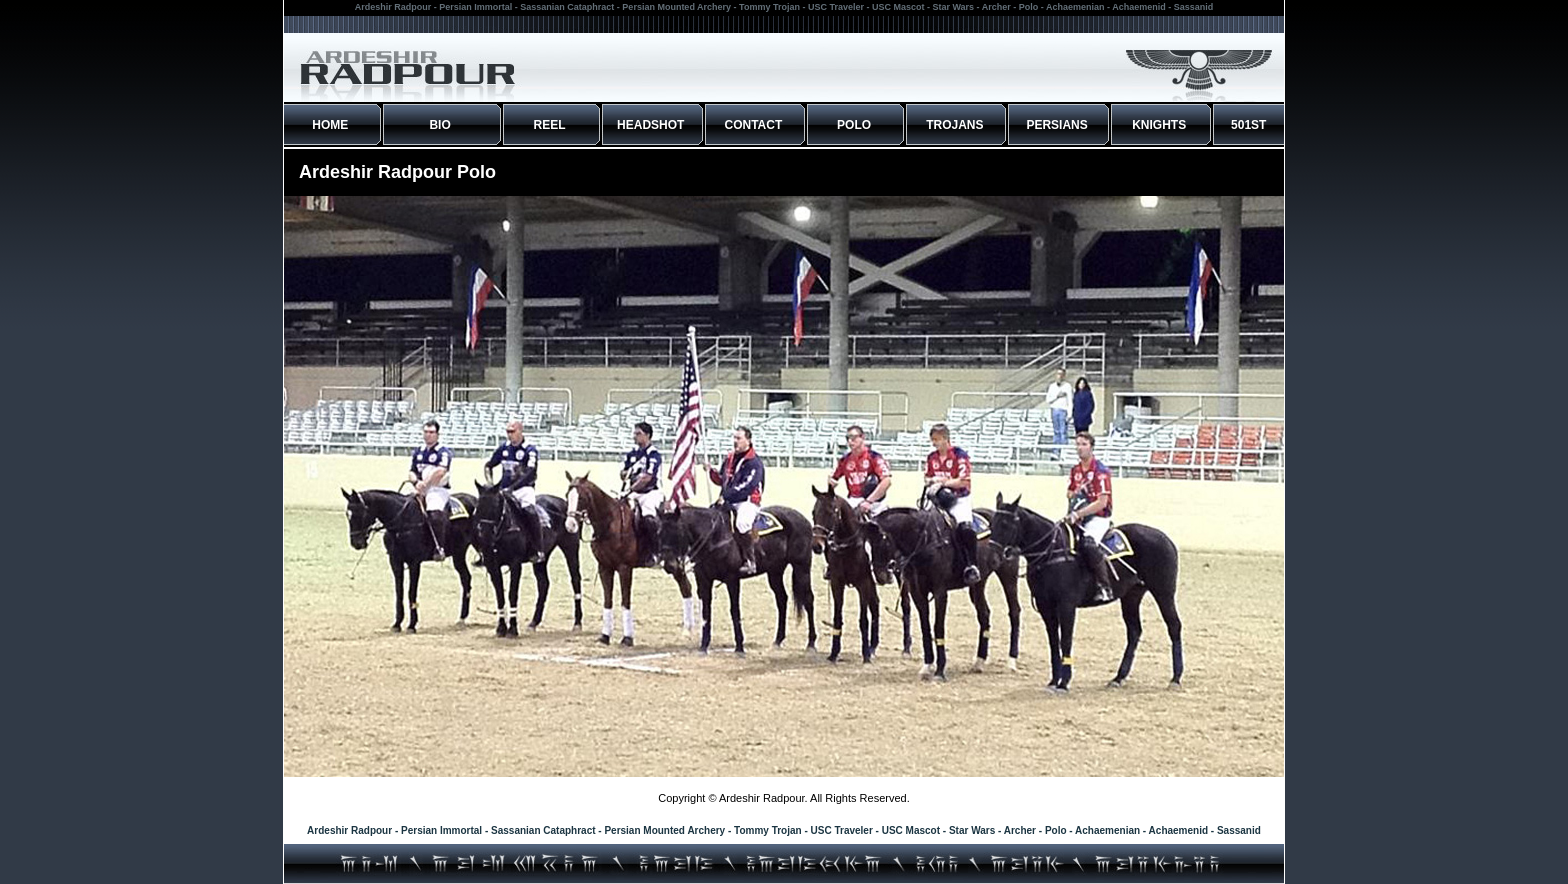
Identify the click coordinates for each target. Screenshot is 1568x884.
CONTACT (754, 125)
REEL (550, 125)
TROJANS (954, 125)
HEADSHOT (650, 125)
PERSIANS (1056, 125)
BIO (439, 125)
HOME (330, 125)
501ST (1248, 125)
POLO (854, 125)
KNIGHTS (1159, 125)
